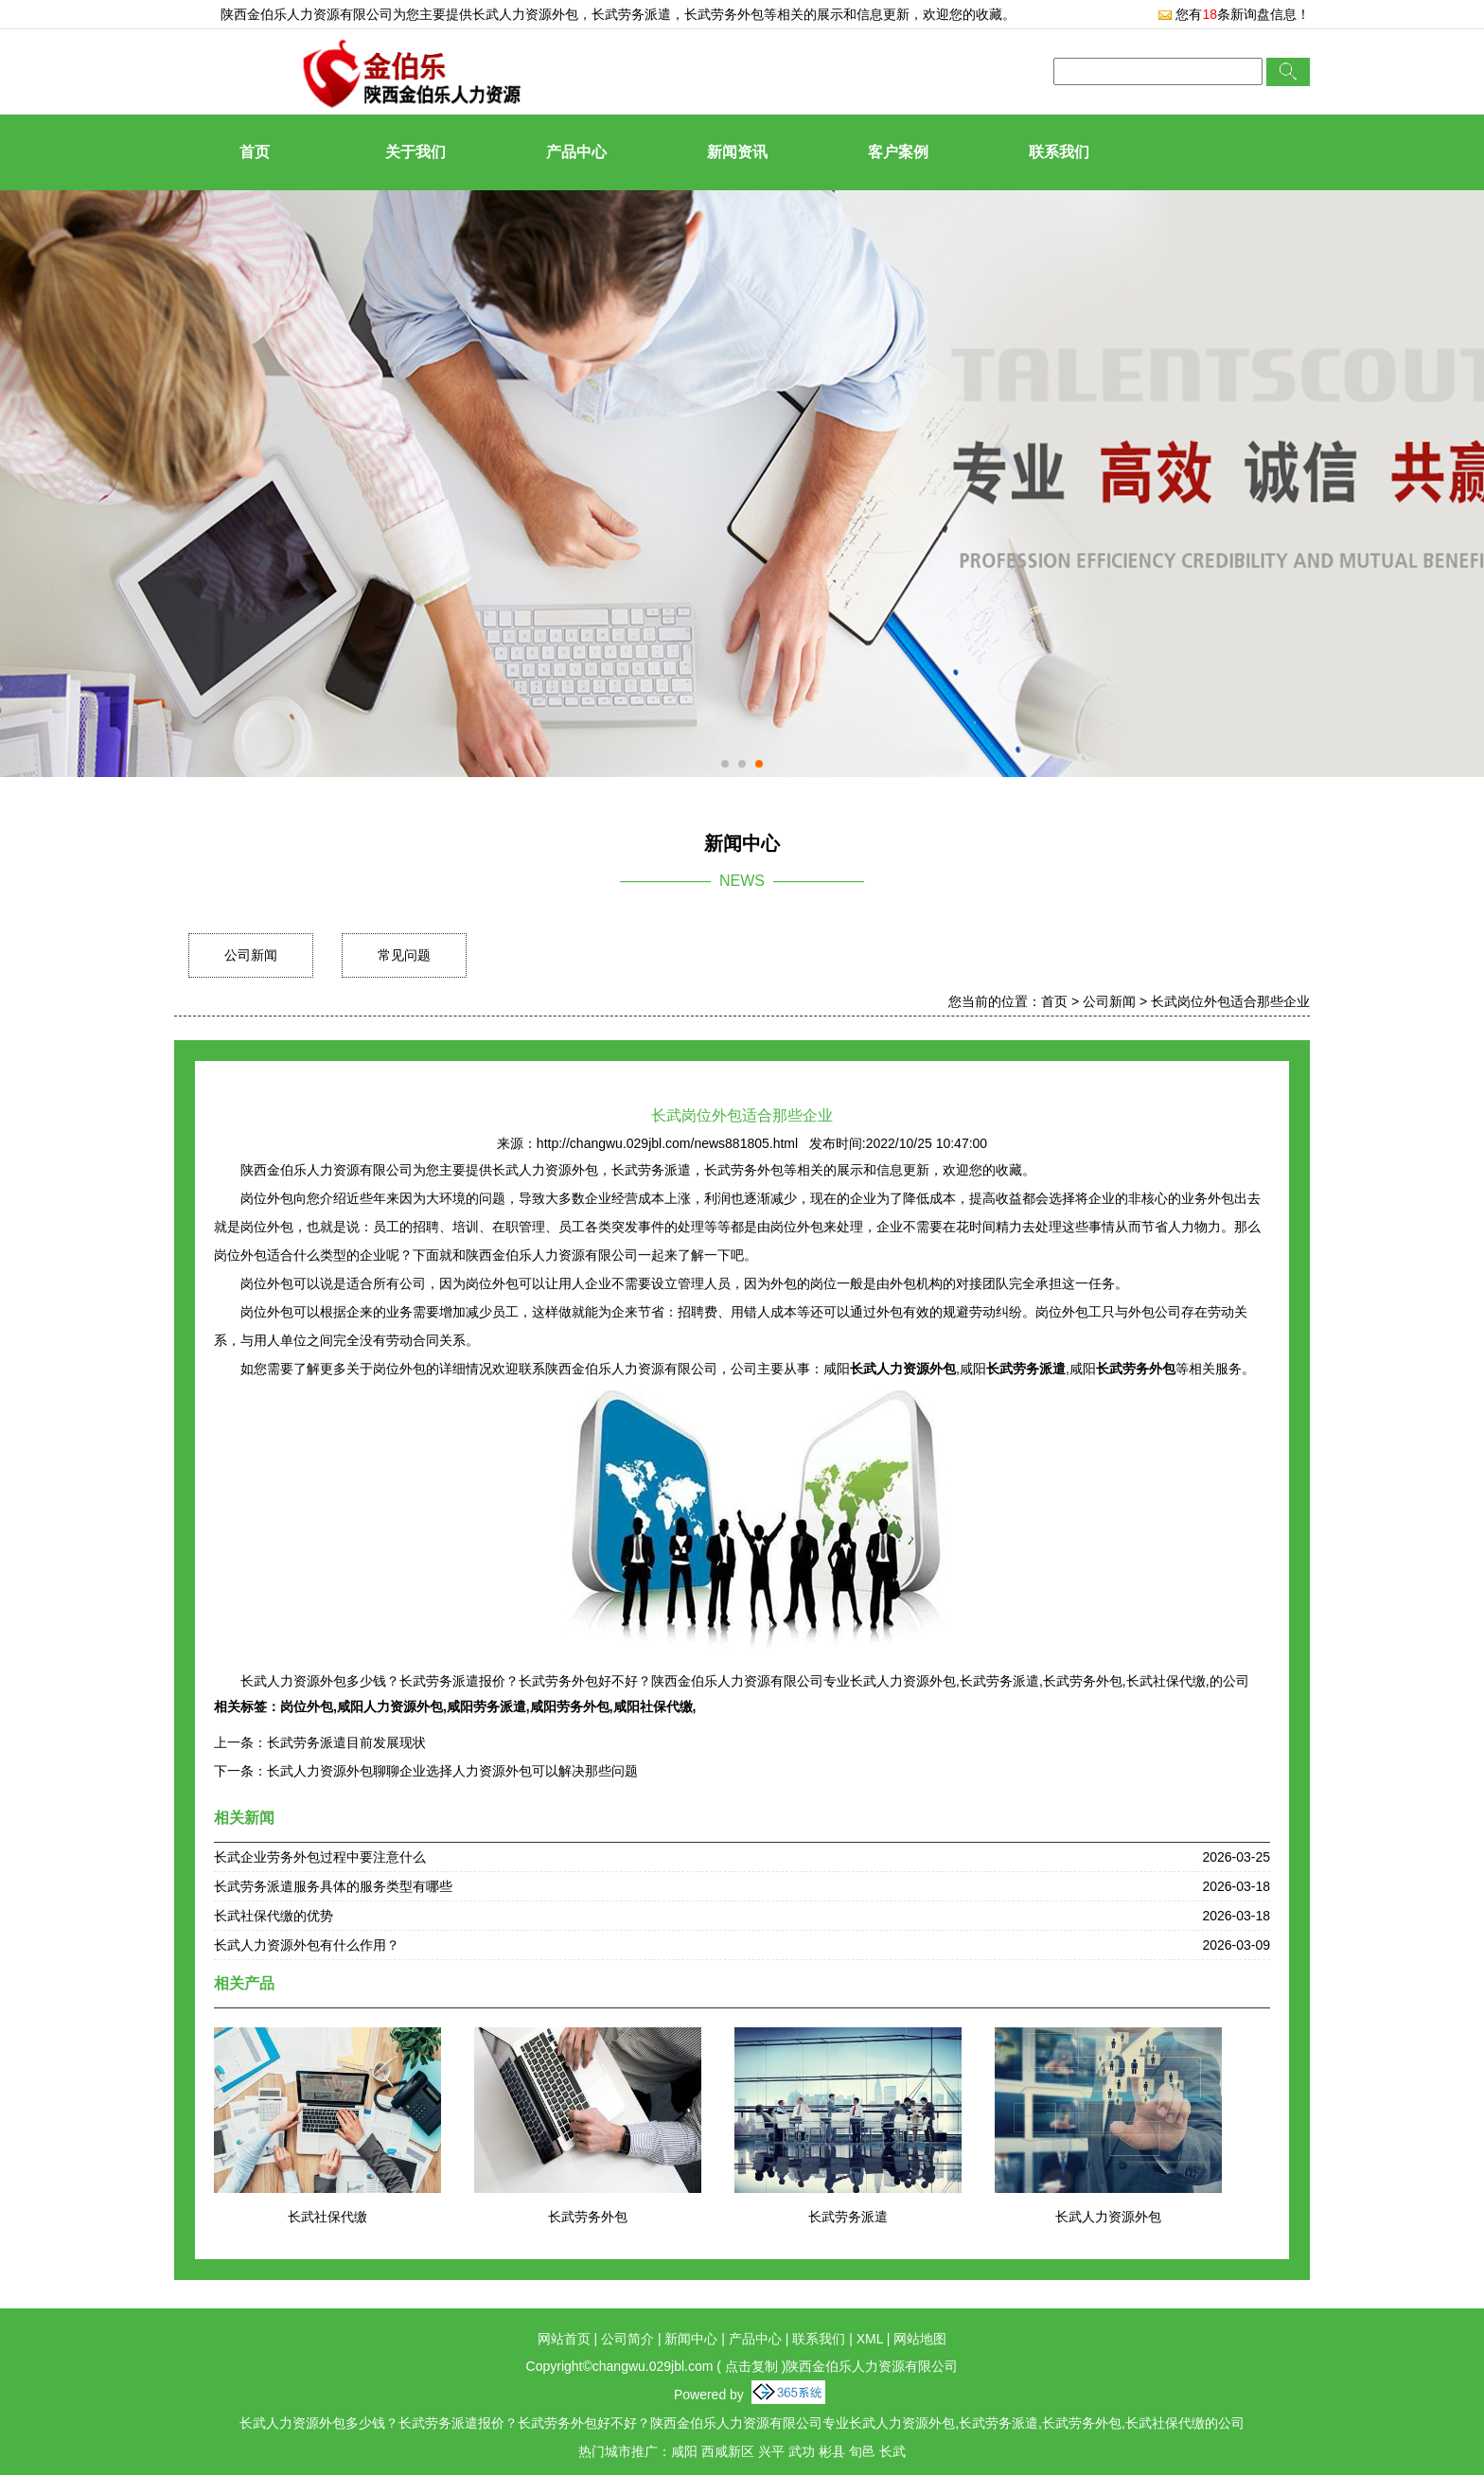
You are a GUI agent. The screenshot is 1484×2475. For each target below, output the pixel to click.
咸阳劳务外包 (570, 1706)
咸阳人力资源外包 (390, 1706)
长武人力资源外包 (525, 14)
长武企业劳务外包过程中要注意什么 (320, 1857)
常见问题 (404, 955)
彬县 (832, 2451)
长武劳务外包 (587, 2216)
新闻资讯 (737, 152)
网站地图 (919, 2338)
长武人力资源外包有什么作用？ (306, 1945)
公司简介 (627, 2338)
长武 (892, 2451)
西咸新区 (727, 2451)
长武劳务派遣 (848, 2216)
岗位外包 (306, 1706)
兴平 (771, 2451)
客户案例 (898, 152)
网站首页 (564, 2338)
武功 (801, 2451)
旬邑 (862, 2451)
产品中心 (576, 152)
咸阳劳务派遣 (486, 1706)
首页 (254, 152)
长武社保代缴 (327, 2216)
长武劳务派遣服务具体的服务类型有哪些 (333, 1886)
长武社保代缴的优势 (273, 1915)
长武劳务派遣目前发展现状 (346, 1742)
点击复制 (751, 2366)
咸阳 (684, 2451)
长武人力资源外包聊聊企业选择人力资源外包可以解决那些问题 (452, 1770)
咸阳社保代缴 (653, 1706)
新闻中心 (690, 2338)
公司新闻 (250, 955)
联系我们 (1059, 152)
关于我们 (415, 152)
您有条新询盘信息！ (1233, 14)
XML (870, 2338)
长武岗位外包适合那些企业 (1230, 1001)
